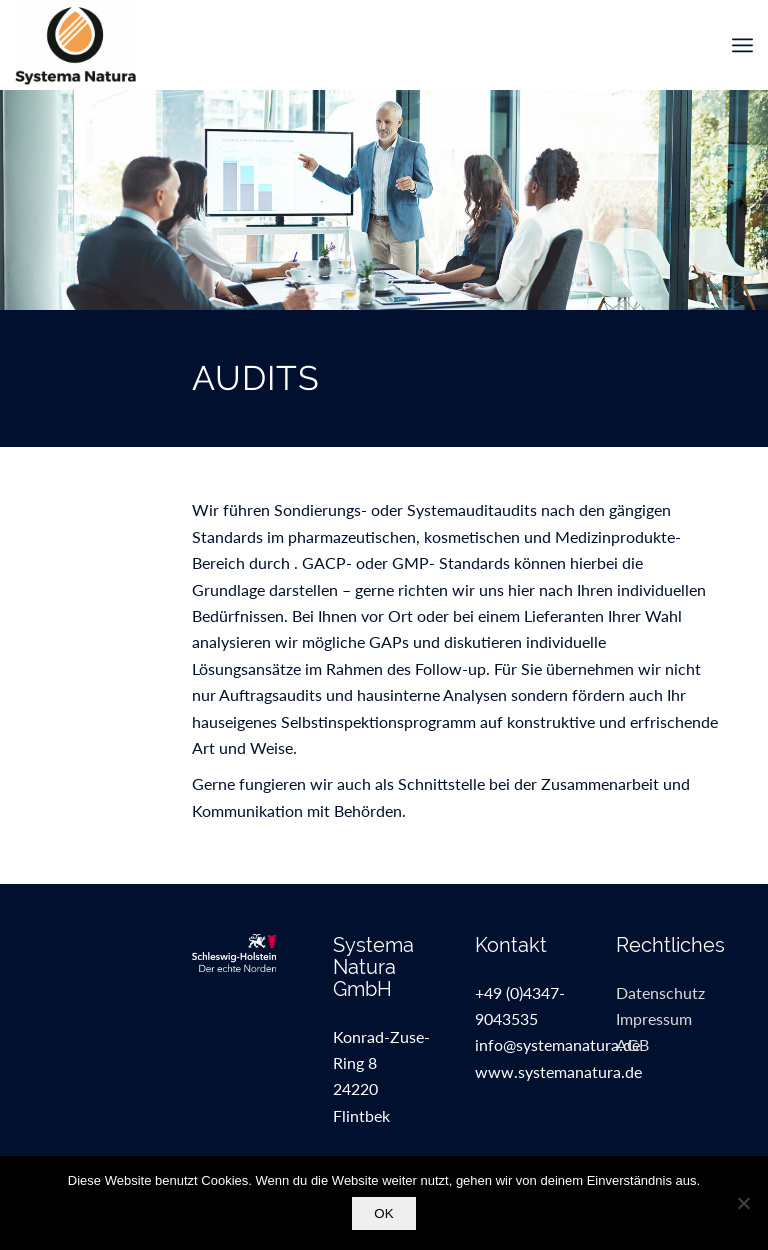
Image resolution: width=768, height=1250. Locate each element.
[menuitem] (742, 45)
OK (383, 1213)
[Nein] (743, 1203)
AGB (632, 1044)
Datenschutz (660, 992)
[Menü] (742, 45)
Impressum (654, 1018)
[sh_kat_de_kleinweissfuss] (243, 953)
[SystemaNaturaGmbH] (75, 45)
